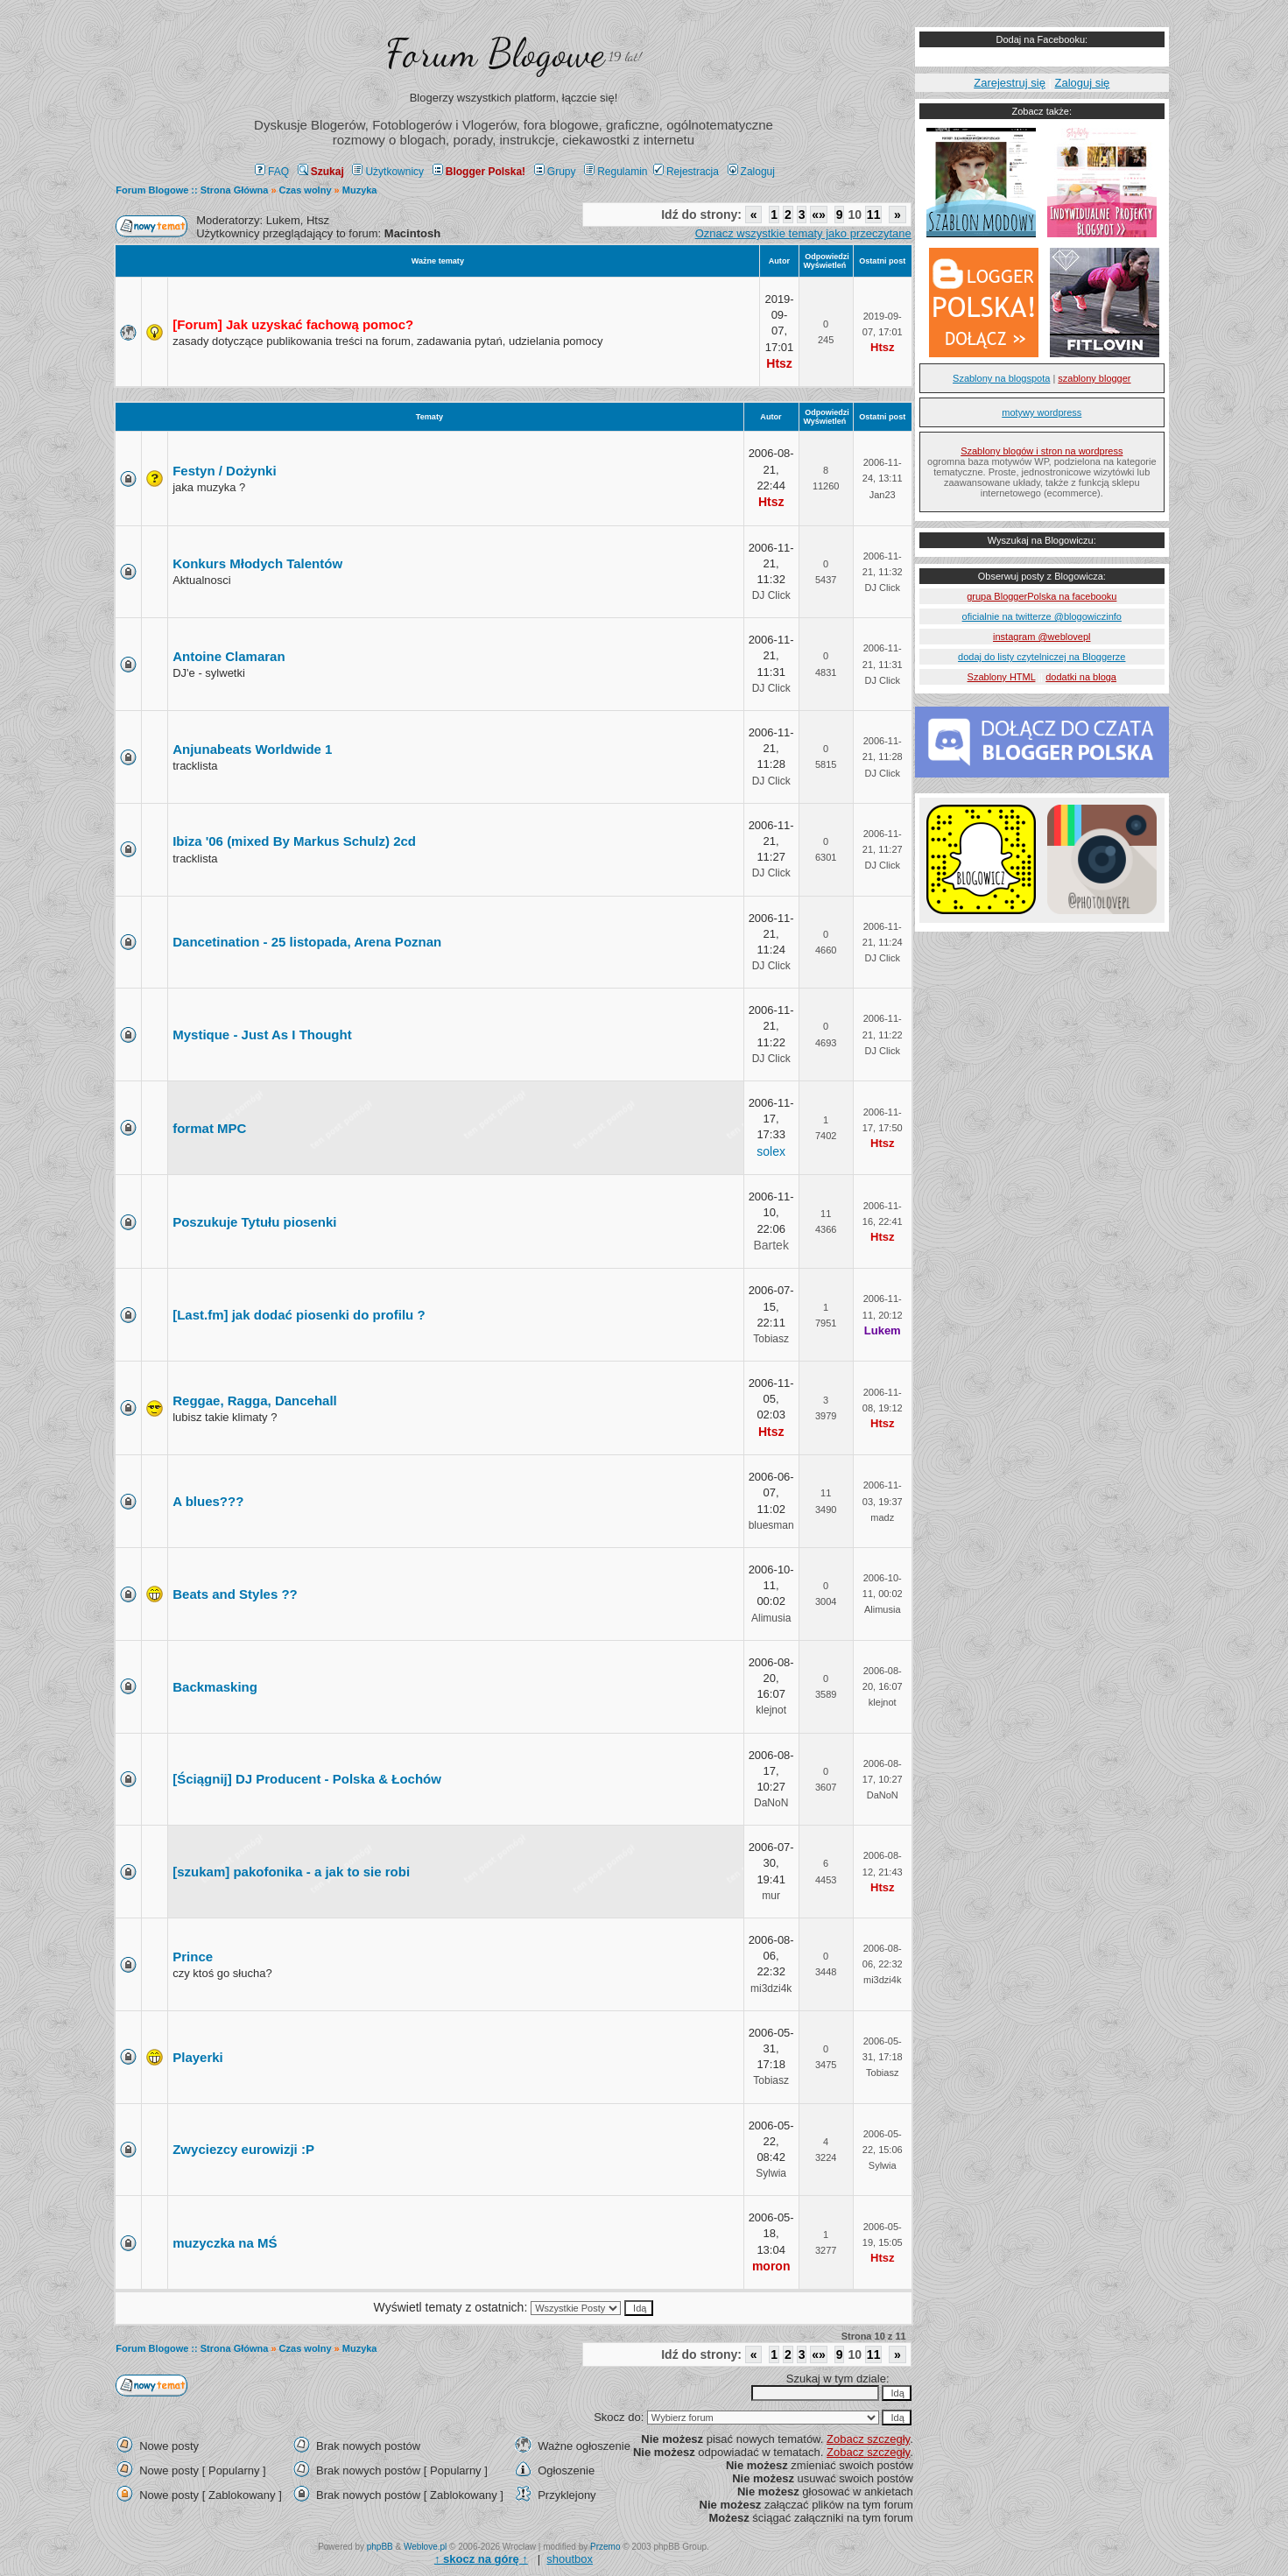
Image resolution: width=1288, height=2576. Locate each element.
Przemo (605, 2546)
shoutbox (569, 2558)
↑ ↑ (481, 2558)
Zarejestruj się (1009, 82)
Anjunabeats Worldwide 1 (252, 749)
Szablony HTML (1002, 677)
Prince (192, 1956)
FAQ (272, 171)
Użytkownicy (388, 171)
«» (819, 215)
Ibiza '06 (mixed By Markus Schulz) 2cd (294, 841)
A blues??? (207, 1501)
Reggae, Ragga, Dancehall (254, 1400)
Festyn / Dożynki (224, 470)
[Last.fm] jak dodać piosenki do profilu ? (298, 1314)
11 (874, 215)
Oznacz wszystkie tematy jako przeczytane (803, 233)
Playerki (197, 2057)
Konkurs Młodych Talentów (257, 563)
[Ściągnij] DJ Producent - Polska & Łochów (306, 1778)
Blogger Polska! (479, 171)
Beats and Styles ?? (235, 1594)
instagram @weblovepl (1041, 636)
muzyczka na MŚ (224, 2242)
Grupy (555, 171)
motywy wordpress (1041, 412)
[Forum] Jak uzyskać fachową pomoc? (292, 324)
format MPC (209, 1128)
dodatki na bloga (1080, 677)
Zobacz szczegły (868, 2439)
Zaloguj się (1081, 82)
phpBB (380, 2546)
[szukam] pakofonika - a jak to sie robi (291, 1871)
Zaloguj (751, 171)
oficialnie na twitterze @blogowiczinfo (1042, 616)
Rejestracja (686, 171)
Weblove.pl (425, 2546)
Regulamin (615, 171)
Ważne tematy (437, 261)
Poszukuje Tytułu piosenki (254, 1221)
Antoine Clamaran (228, 656)
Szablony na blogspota (1001, 378)
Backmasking (214, 1686)
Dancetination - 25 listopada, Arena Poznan (306, 941)
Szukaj (321, 171)
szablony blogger (1094, 378)
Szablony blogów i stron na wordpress (1042, 451)
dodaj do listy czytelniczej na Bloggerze (1041, 656)
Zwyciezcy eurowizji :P (243, 2149)
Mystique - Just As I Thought (261, 1034)
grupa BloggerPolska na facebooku (1041, 596)
